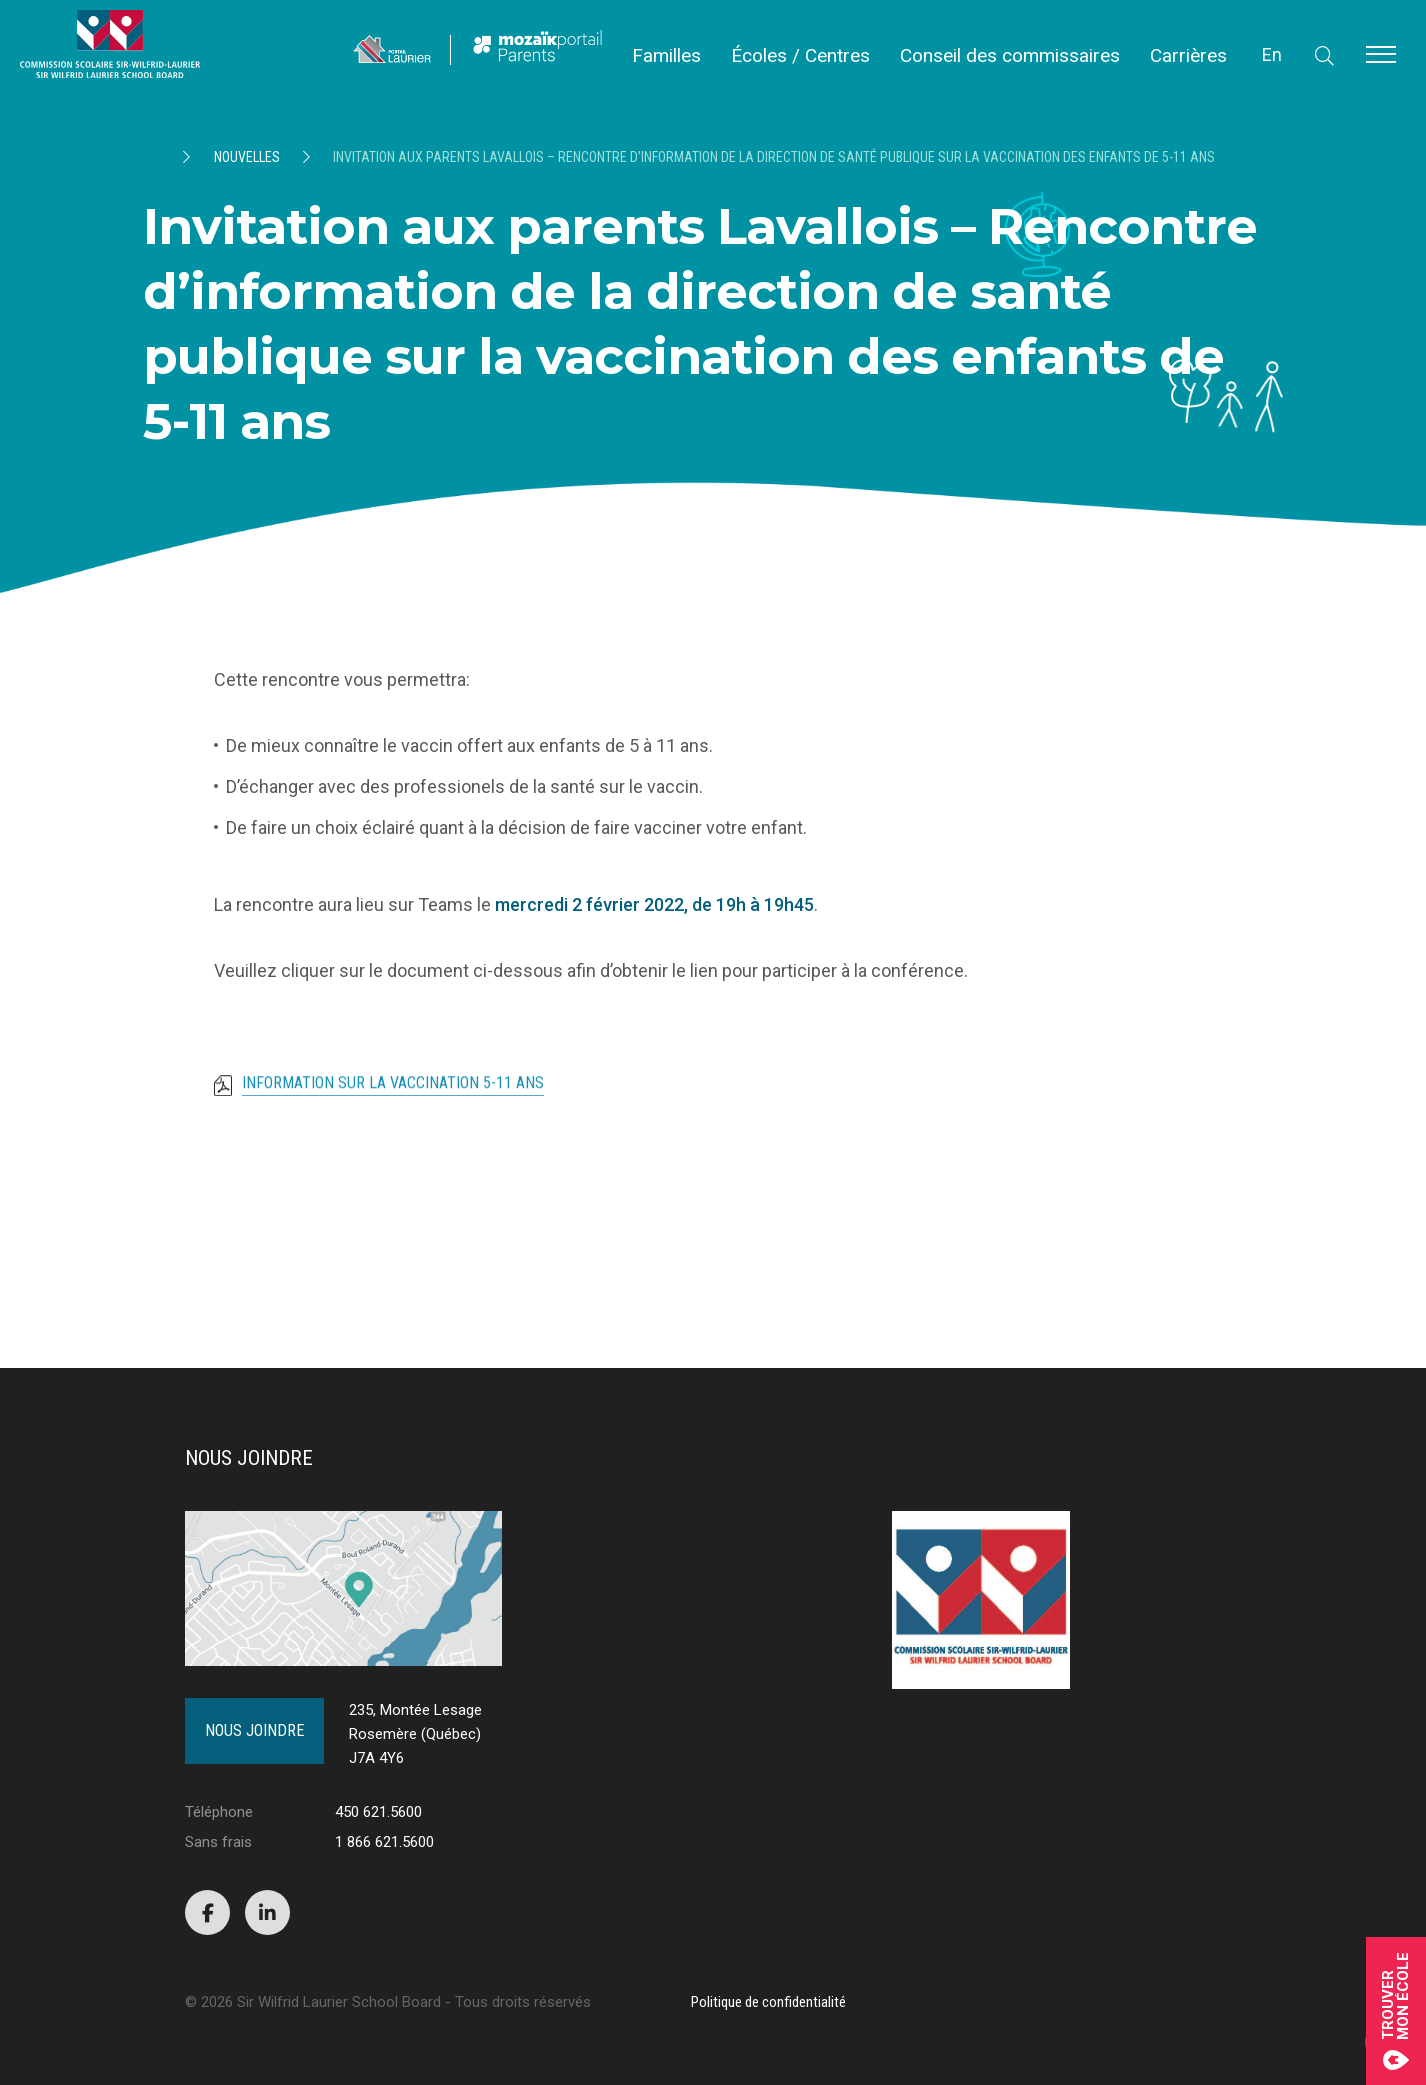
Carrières (1188, 55)
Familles (666, 55)
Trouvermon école (1396, 2011)
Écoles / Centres (800, 55)
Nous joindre (254, 1730)
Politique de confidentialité (768, 2002)
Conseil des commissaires (1010, 55)
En (1272, 54)
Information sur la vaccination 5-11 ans (393, 1106)
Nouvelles (247, 157)
